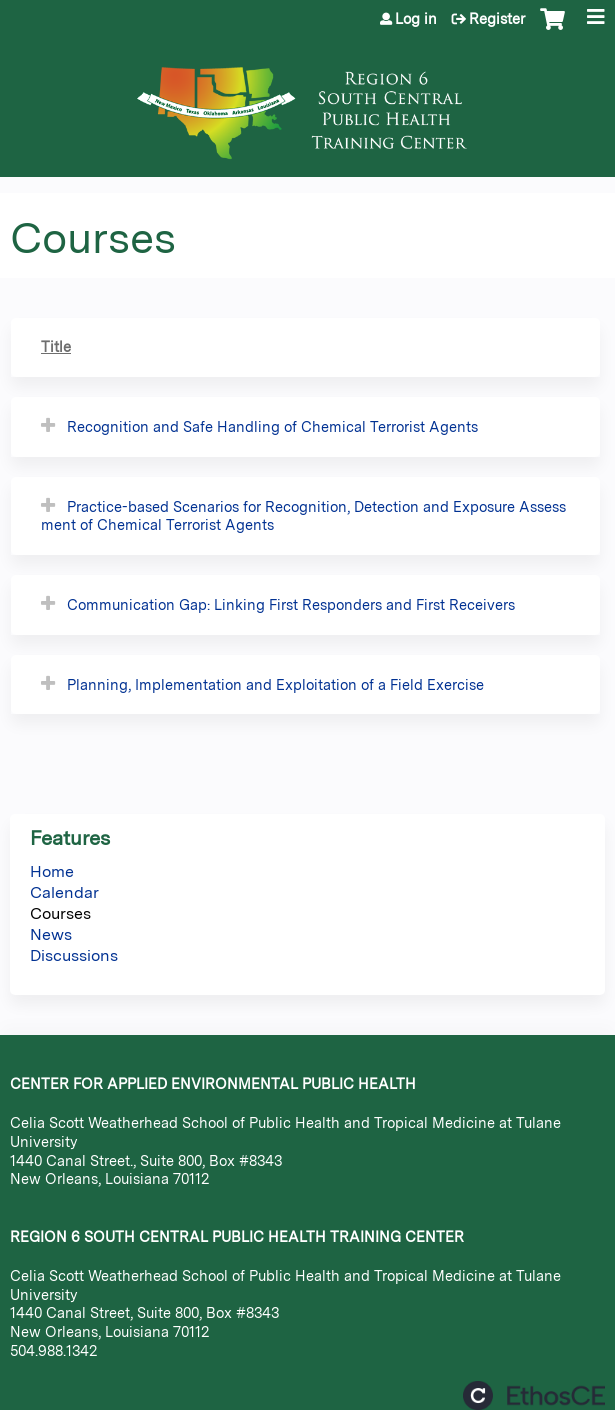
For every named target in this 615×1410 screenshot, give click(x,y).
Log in (416, 19)
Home (52, 871)
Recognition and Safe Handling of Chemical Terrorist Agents (272, 426)
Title (56, 346)
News (51, 934)
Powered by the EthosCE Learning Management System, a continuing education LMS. (534, 1395)
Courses (60, 913)
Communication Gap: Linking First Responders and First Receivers (291, 604)
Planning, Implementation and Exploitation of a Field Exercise (275, 684)
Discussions (74, 955)
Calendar (64, 892)
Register (497, 19)
